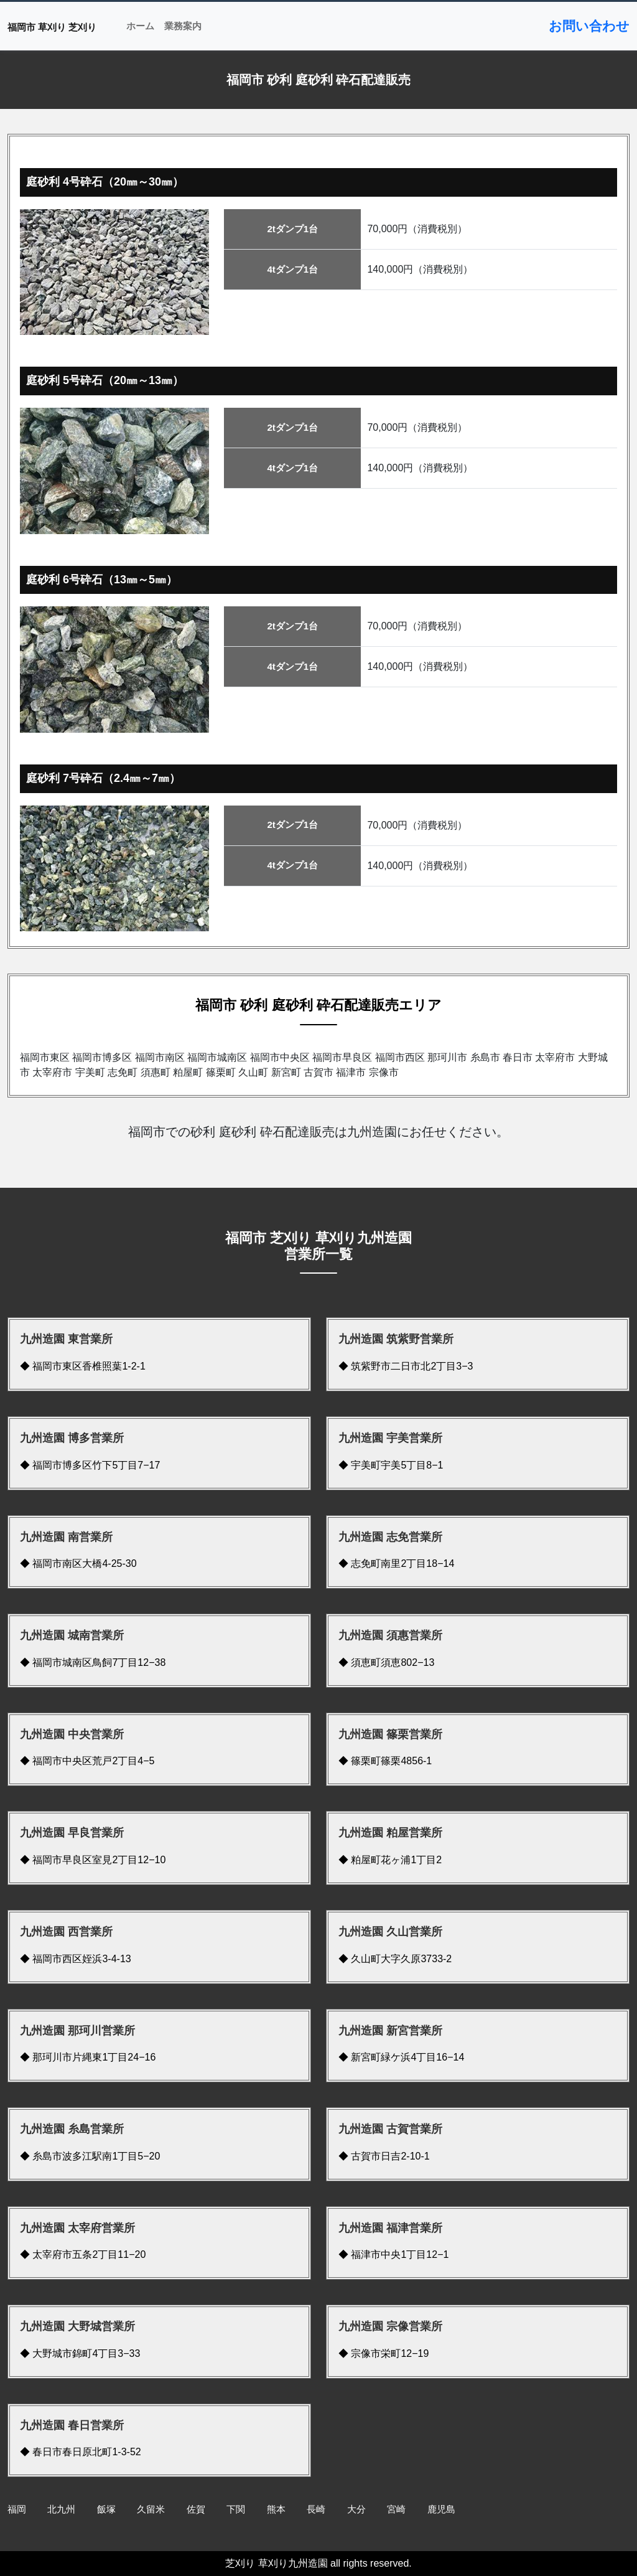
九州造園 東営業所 (66, 1339)
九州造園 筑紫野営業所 (395, 1339)
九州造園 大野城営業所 (77, 2326)
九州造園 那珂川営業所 (77, 2030)
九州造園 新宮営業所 (390, 2030)
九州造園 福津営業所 (390, 2228)
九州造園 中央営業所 (72, 1734)
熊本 (276, 2509)
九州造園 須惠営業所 (390, 1635)
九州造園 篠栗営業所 (390, 1734)
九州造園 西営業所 (66, 1931)
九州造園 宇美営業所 (390, 1438)
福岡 (16, 2509)
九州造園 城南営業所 (72, 1635)
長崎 (316, 2509)
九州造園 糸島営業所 (72, 2129)
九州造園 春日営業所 (72, 2425)
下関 (235, 2509)
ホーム (140, 26)
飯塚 (106, 2509)
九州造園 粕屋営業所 (390, 1832)
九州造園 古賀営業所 (390, 2129)
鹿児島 (441, 2509)
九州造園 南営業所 (66, 1537)
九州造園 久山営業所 (390, 1931)
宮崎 (396, 2509)
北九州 (61, 2509)
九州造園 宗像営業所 (390, 2326)
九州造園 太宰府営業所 (77, 2228)
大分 (356, 2509)
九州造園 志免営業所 (390, 1537)
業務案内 (183, 26)
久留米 (151, 2509)
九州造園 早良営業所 (72, 1832)
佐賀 (196, 2509)
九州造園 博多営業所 (72, 1438)
